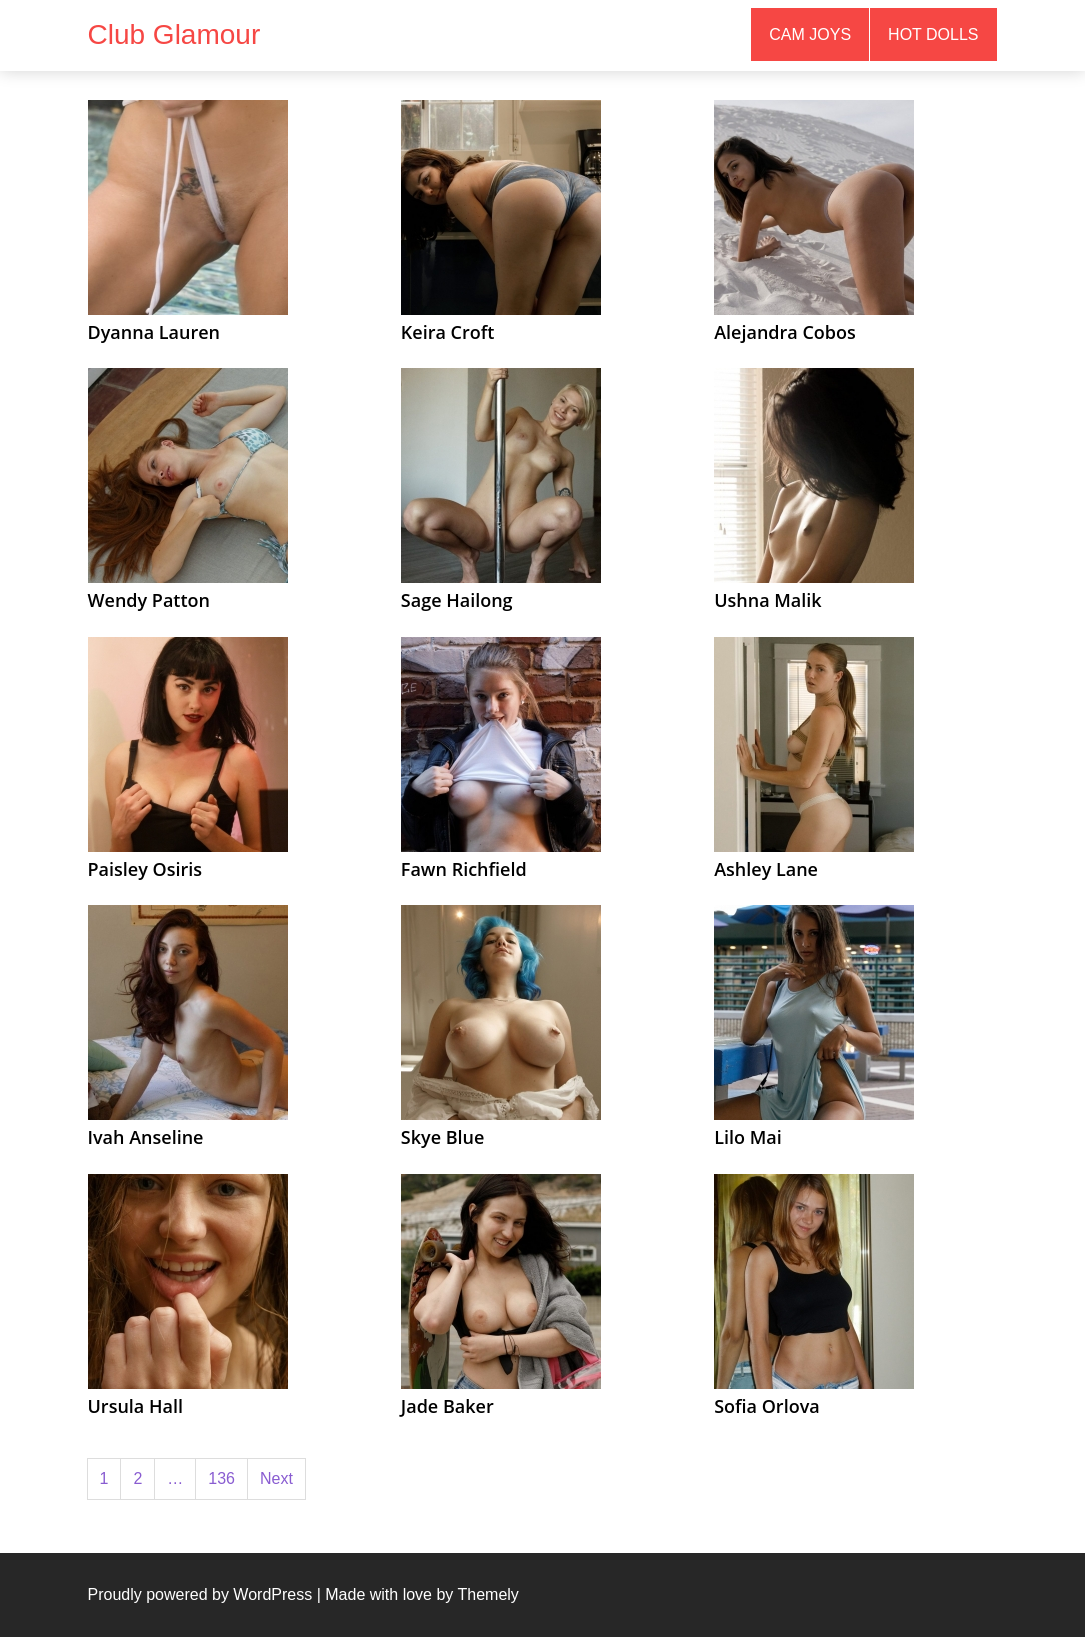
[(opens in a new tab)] (188, 206)
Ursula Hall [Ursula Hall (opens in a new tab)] (135, 1406)
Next (276, 1478)
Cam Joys (810, 34)
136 (221, 1478)
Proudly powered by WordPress (200, 1594)
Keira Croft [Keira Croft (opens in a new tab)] (448, 332)
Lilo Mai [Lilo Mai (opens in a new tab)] (748, 1137)
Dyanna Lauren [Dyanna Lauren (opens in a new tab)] (154, 332)
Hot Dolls (933, 34)
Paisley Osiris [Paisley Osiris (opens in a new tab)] (145, 869)
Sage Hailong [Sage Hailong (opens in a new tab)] (457, 600)
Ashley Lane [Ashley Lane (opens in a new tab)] (766, 869)
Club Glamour (174, 34)
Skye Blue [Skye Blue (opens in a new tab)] (443, 1137)
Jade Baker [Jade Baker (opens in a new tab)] (447, 1406)
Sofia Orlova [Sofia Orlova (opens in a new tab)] (767, 1406)
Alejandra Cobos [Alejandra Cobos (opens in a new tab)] (785, 332)
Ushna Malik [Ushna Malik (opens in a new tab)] (768, 600)
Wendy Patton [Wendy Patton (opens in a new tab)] (149, 600)
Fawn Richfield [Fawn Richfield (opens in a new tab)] (464, 869)
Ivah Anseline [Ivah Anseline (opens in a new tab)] (146, 1137)
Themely (487, 1594)
